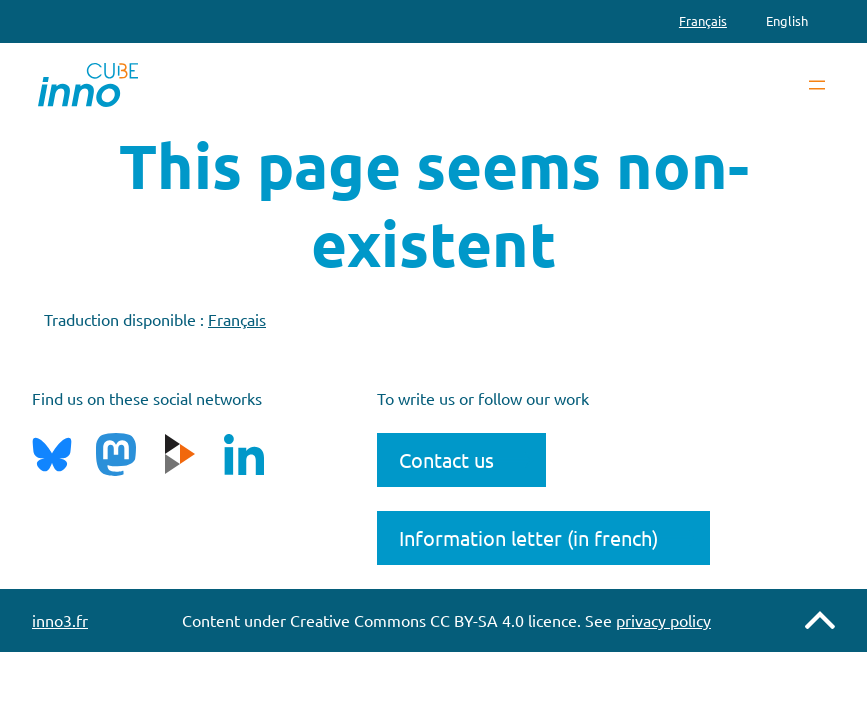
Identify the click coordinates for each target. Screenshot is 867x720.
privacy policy (663, 620)
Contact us (446, 459)
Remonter (820, 620)
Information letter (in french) (528, 537)
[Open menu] (817, 85)
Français (237, 319)
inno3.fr (60, 620)
